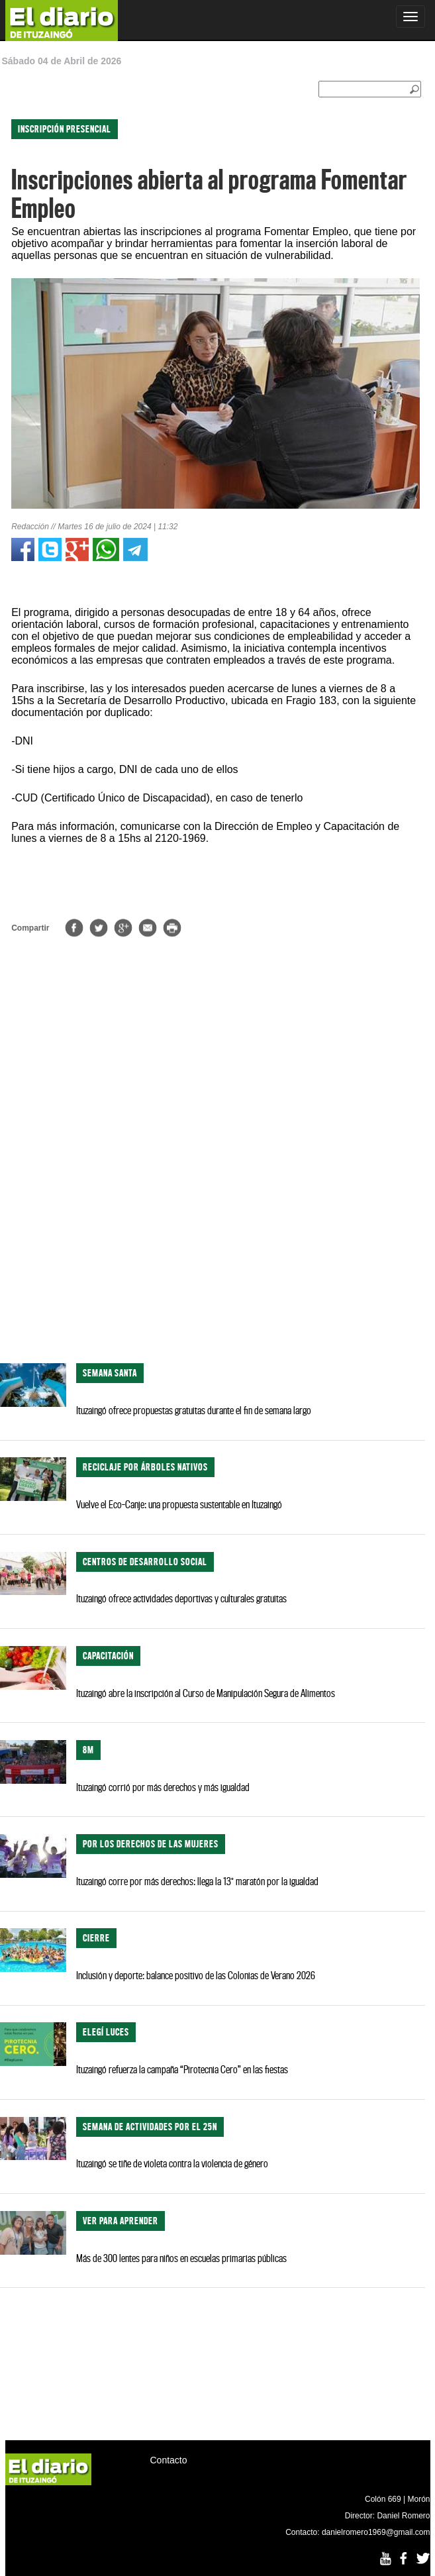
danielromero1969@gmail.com (376, 2532)
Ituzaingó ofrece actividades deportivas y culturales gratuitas (181, 1598)
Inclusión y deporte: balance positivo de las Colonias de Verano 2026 (195, 1975)
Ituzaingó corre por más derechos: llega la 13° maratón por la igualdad (197, 1881)
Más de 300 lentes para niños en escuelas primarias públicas (181, 2258)
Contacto (168, 2460)
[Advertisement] (212, 1247)
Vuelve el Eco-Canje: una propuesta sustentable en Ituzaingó (179, 1504)
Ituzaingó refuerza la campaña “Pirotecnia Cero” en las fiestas (182, 2069)
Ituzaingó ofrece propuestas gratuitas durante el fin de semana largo (193, 1410)
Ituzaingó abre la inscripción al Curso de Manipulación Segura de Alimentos (205, 1693)
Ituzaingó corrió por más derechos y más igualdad (163, 1787)
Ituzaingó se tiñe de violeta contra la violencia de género (172, 2163)
